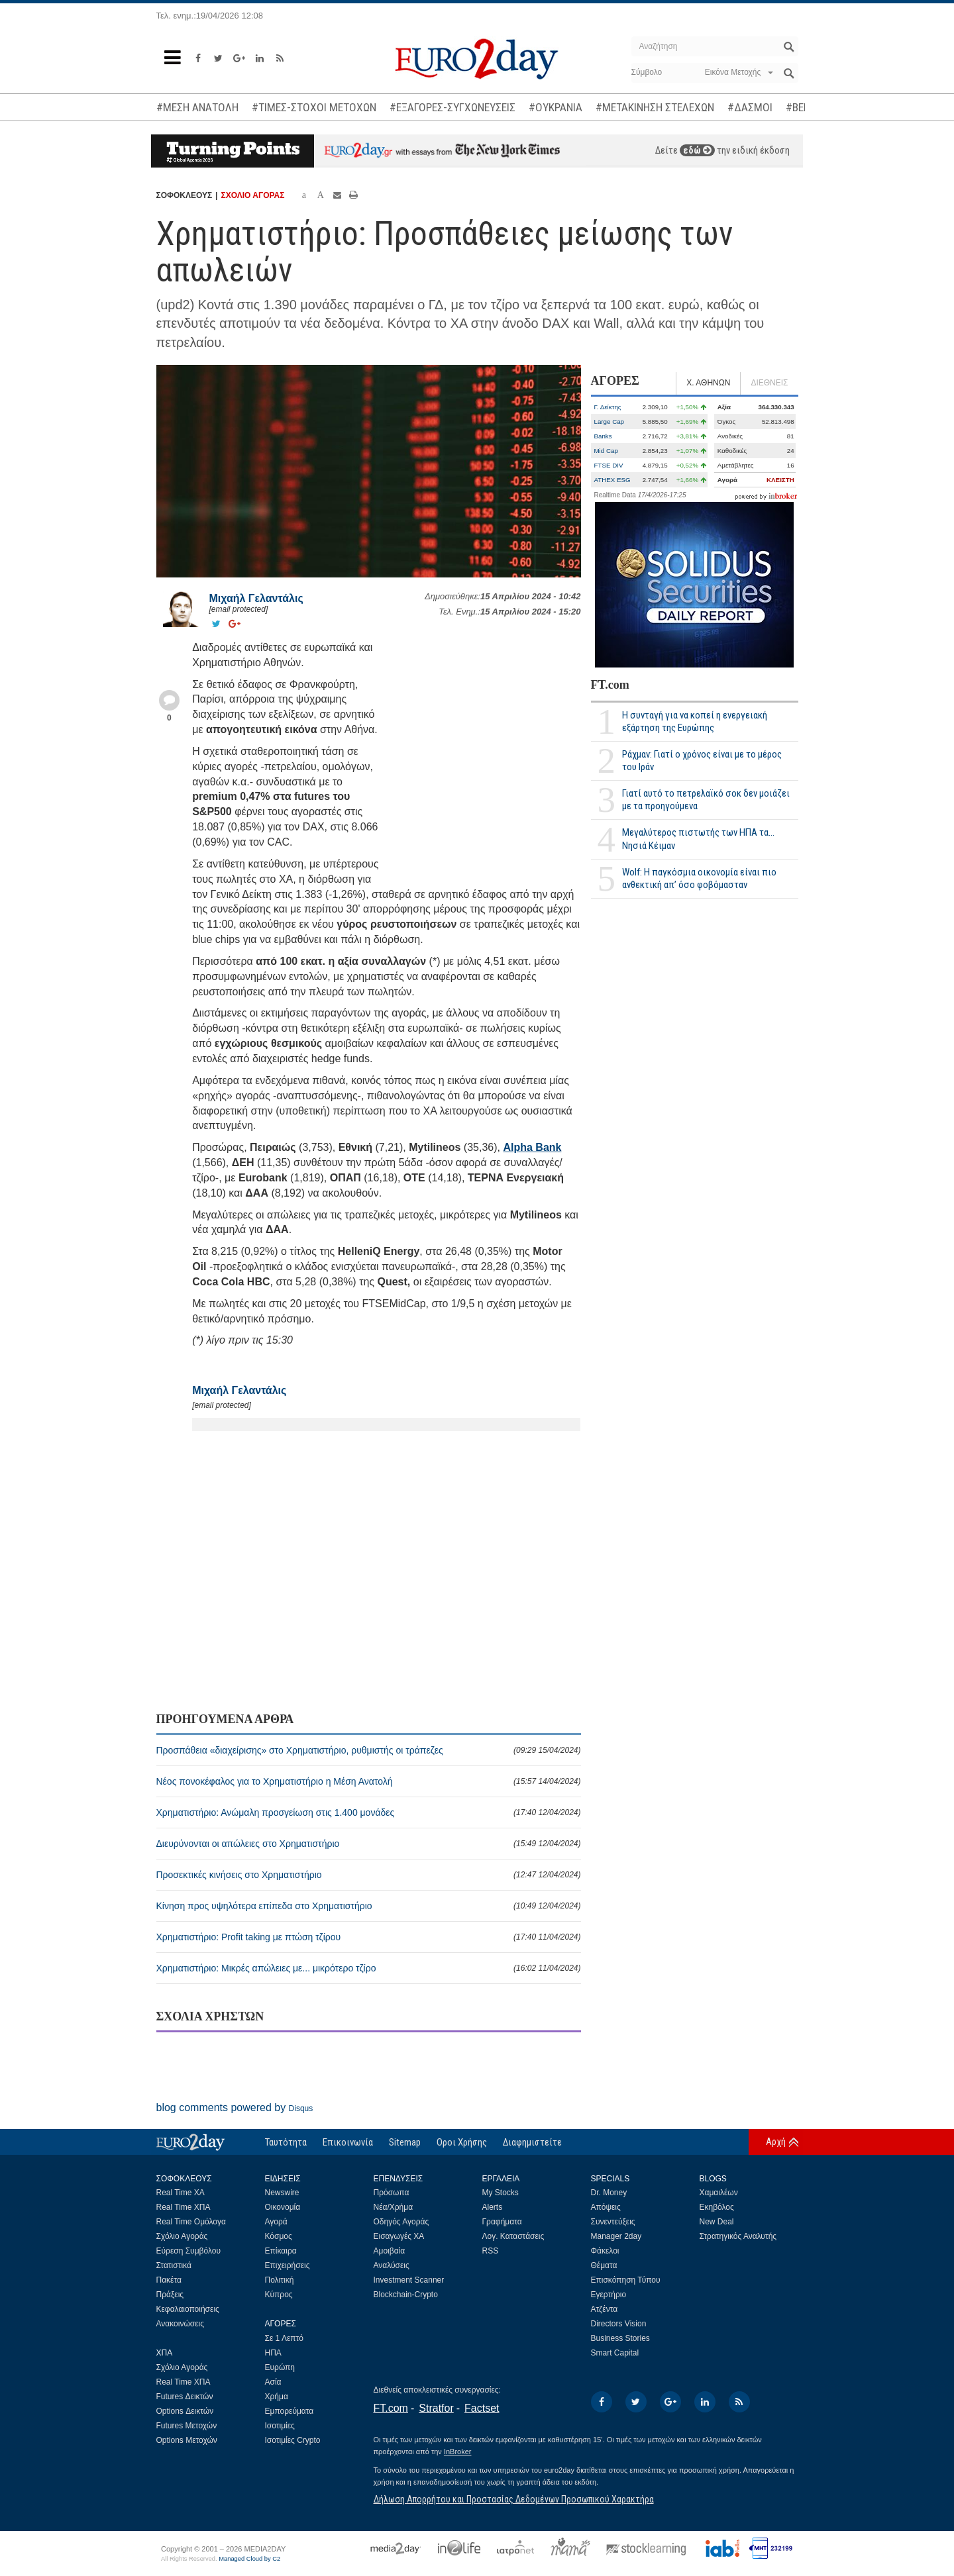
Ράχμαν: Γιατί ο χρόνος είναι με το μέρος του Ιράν (702, 760)
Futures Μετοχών (186, 2425)
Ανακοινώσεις (180, 2323)
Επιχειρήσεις (287, 2265)
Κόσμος (278, 2236)
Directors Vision (619, 2323)
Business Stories (620, 2338)
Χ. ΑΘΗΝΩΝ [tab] (708, 382)
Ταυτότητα (286, 2142)
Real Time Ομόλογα (191, 2221)
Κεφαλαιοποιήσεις (187, 2309)
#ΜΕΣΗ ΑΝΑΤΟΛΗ (197, 107)
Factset (481, 2408)
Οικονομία (283, 2207)
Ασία (273, 2382)
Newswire (282, 2192)
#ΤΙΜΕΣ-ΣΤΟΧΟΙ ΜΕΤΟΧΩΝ (314, 107)
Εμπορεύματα (289, 2411)
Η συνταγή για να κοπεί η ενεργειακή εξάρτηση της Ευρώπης (694, 721)
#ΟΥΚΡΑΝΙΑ (555, 107)
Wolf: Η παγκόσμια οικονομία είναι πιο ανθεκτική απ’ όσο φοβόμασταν (699, 878)
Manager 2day (616, 2236)
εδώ (697, 150)
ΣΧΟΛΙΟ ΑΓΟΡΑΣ (252, 195)
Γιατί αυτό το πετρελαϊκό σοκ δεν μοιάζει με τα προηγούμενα (706, 799)
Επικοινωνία (348, 2142)
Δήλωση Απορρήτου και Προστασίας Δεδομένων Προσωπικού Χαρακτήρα (514, 2499)
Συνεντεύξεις (613, 2221)
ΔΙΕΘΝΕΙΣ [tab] (769, 382)
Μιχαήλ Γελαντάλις (256, 598)
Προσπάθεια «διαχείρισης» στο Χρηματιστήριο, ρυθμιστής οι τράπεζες (368, 1750)
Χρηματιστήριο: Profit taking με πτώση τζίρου (368, 1937)
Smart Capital (615, 2352)
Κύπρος (279, 2294)
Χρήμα (276, 2396)
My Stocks (500, 2192)
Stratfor (436, 2408)
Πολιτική (279, 2280)
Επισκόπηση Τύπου (626, 2280)
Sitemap (405, 2142)
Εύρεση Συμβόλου (188, 2250)
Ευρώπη (280, 2367)
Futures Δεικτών (184, 2396)
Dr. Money (609, 2192)
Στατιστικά (173, 2265)
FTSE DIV (608, 465)
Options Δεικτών (185, 2411)
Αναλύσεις (391, 2265)
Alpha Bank (532, 1147)
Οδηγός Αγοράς (401, 2221)
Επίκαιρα (281, 2250)
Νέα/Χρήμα (393, 2207)
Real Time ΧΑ (180, 2192)
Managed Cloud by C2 (249, 2558)
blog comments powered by (234, 2107)
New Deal (717, 2221)
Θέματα (604, 2265)
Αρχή (776, 2142)
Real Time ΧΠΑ (183, 2207)
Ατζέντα (604, 2309)
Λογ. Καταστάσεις (513, 2236)
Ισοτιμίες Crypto (293, 2440)
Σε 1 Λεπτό (284, 2338)
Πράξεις (170, 2294)
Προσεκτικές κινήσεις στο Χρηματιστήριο (368, 1874)
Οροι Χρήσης (462, 2142)
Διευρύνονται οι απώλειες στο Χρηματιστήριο (368, 1843)
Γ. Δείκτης (607, 407)
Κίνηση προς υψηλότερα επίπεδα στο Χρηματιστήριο (368, 1906)
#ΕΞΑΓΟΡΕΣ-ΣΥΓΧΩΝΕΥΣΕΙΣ (452, 107)
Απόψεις (606, 2207)
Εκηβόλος (717, 2207)
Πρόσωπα (391, 2192)
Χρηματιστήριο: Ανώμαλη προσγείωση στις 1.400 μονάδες (368, 1812)
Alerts (492, 2207)
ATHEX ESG (612, 479)
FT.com (610, 684)
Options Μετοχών (186, 2440)
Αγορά (276, 2221)
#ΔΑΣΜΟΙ (749, 107)
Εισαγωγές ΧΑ (399, 2236)
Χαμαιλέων (719, 2192)
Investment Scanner (409, 2280)
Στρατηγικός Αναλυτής (738, 2236)
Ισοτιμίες (280, 2425)
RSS (490, 2250)
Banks (603, 436)
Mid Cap (606, 450)
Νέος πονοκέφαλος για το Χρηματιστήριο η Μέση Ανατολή (368, 1781)
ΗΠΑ (273, 2352)
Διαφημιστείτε (532, 2142)
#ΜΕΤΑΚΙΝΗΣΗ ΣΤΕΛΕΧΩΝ (655, 107)
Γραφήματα (502, 2221)
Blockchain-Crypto (406, 2294)
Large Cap (609, 421)
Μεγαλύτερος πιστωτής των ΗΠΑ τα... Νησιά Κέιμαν (698, 838)
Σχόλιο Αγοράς (182, 2236)
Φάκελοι (605, 2250)
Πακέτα (169, 2280)
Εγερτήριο (609, 2294)
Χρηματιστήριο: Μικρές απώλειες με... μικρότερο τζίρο (368, 1968)
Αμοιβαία (389, 2250)
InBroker (458, 2451)
